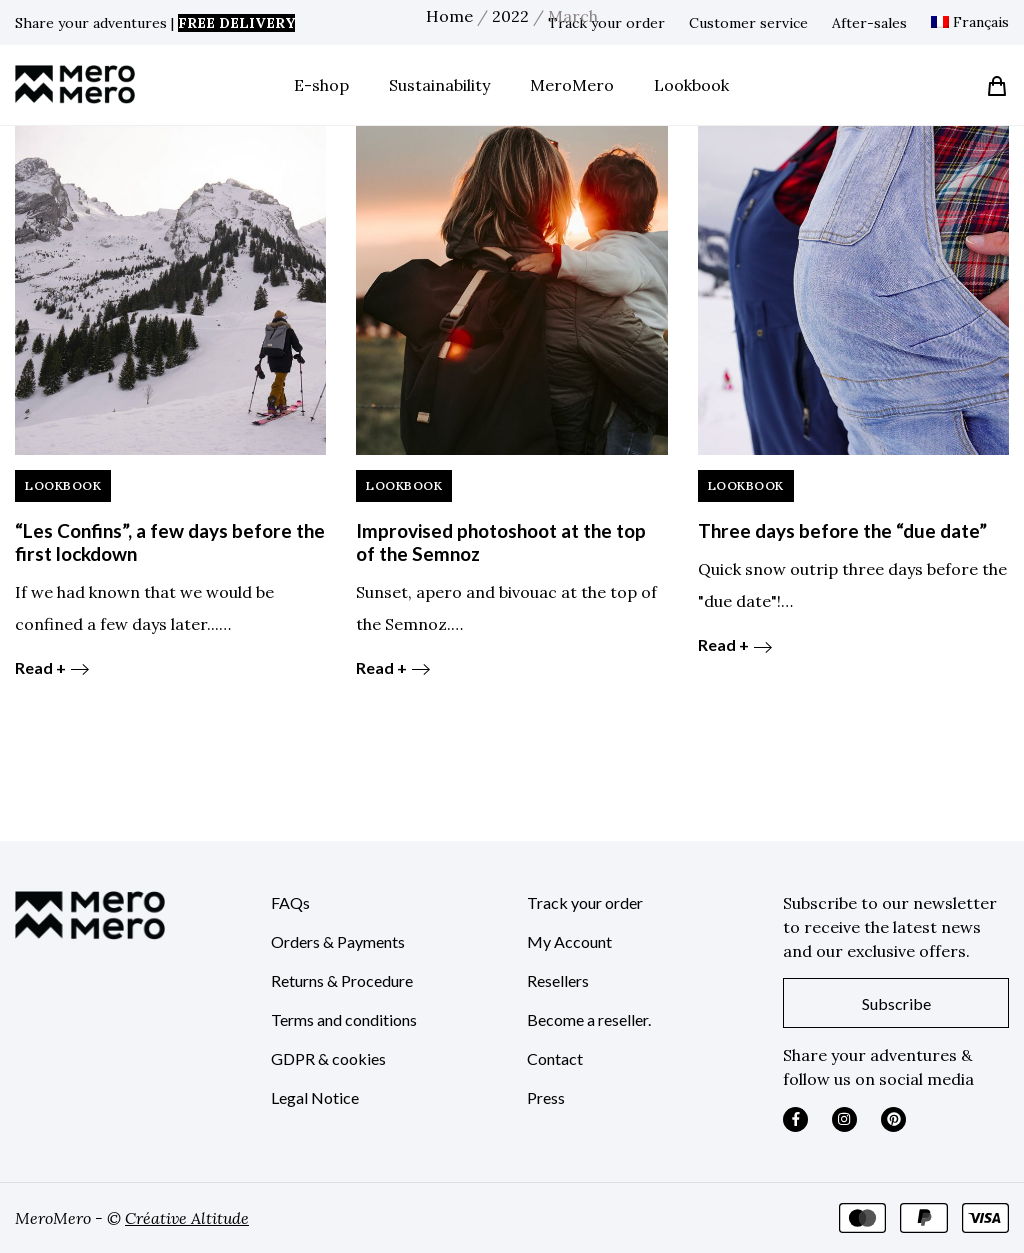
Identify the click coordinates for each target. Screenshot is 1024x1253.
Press (546, 1097)
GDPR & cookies (328, 1058)
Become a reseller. (589, 1019)
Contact (555, 1058)
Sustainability (439, 85)
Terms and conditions (344, 1019)
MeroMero (572, 85)
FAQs (290, 902)
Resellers (558, 980)
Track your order (585, 902)
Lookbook (691, 85)
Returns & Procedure (342, 980)
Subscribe (896, 1003)
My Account (569, 941)
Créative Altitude (187, 1218)
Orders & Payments (338, 941)
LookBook (63, 485)
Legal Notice (315, 1097)
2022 (510, 16)
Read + (52, 667)
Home (449, 16)
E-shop (321, 85)
